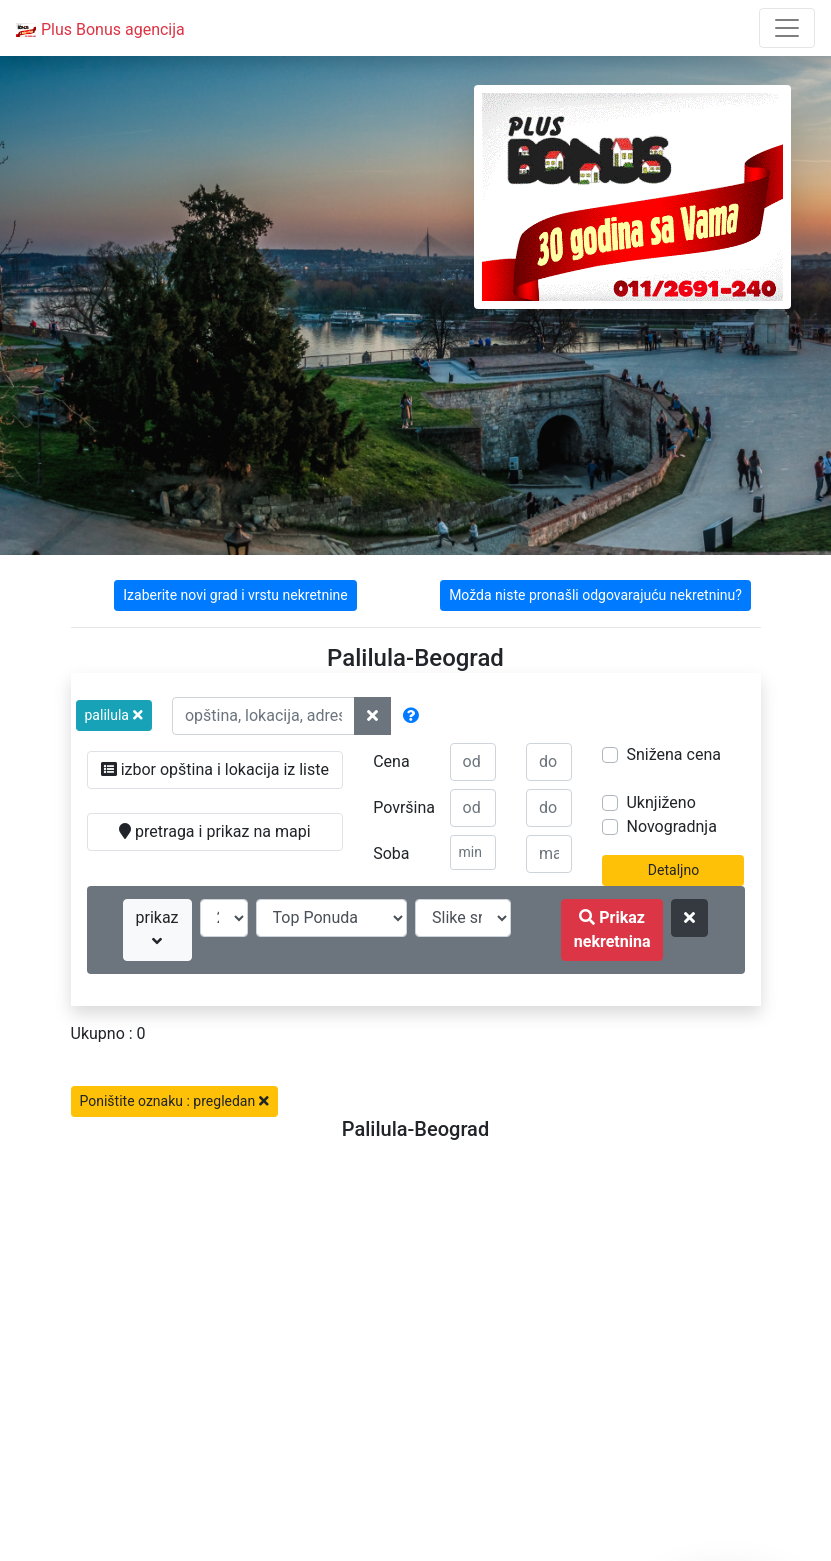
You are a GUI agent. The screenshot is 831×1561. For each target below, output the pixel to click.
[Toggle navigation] (787, 28)
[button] (114, 715)
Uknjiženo (660, 802)
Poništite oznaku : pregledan (174, 1101)
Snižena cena (673, 754)
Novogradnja (671, 826)
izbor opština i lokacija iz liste (215, 769)
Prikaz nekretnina (612, 929)
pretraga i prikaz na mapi (214, 831)
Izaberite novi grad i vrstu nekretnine (235, 595)
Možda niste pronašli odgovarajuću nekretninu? (595, 595)
